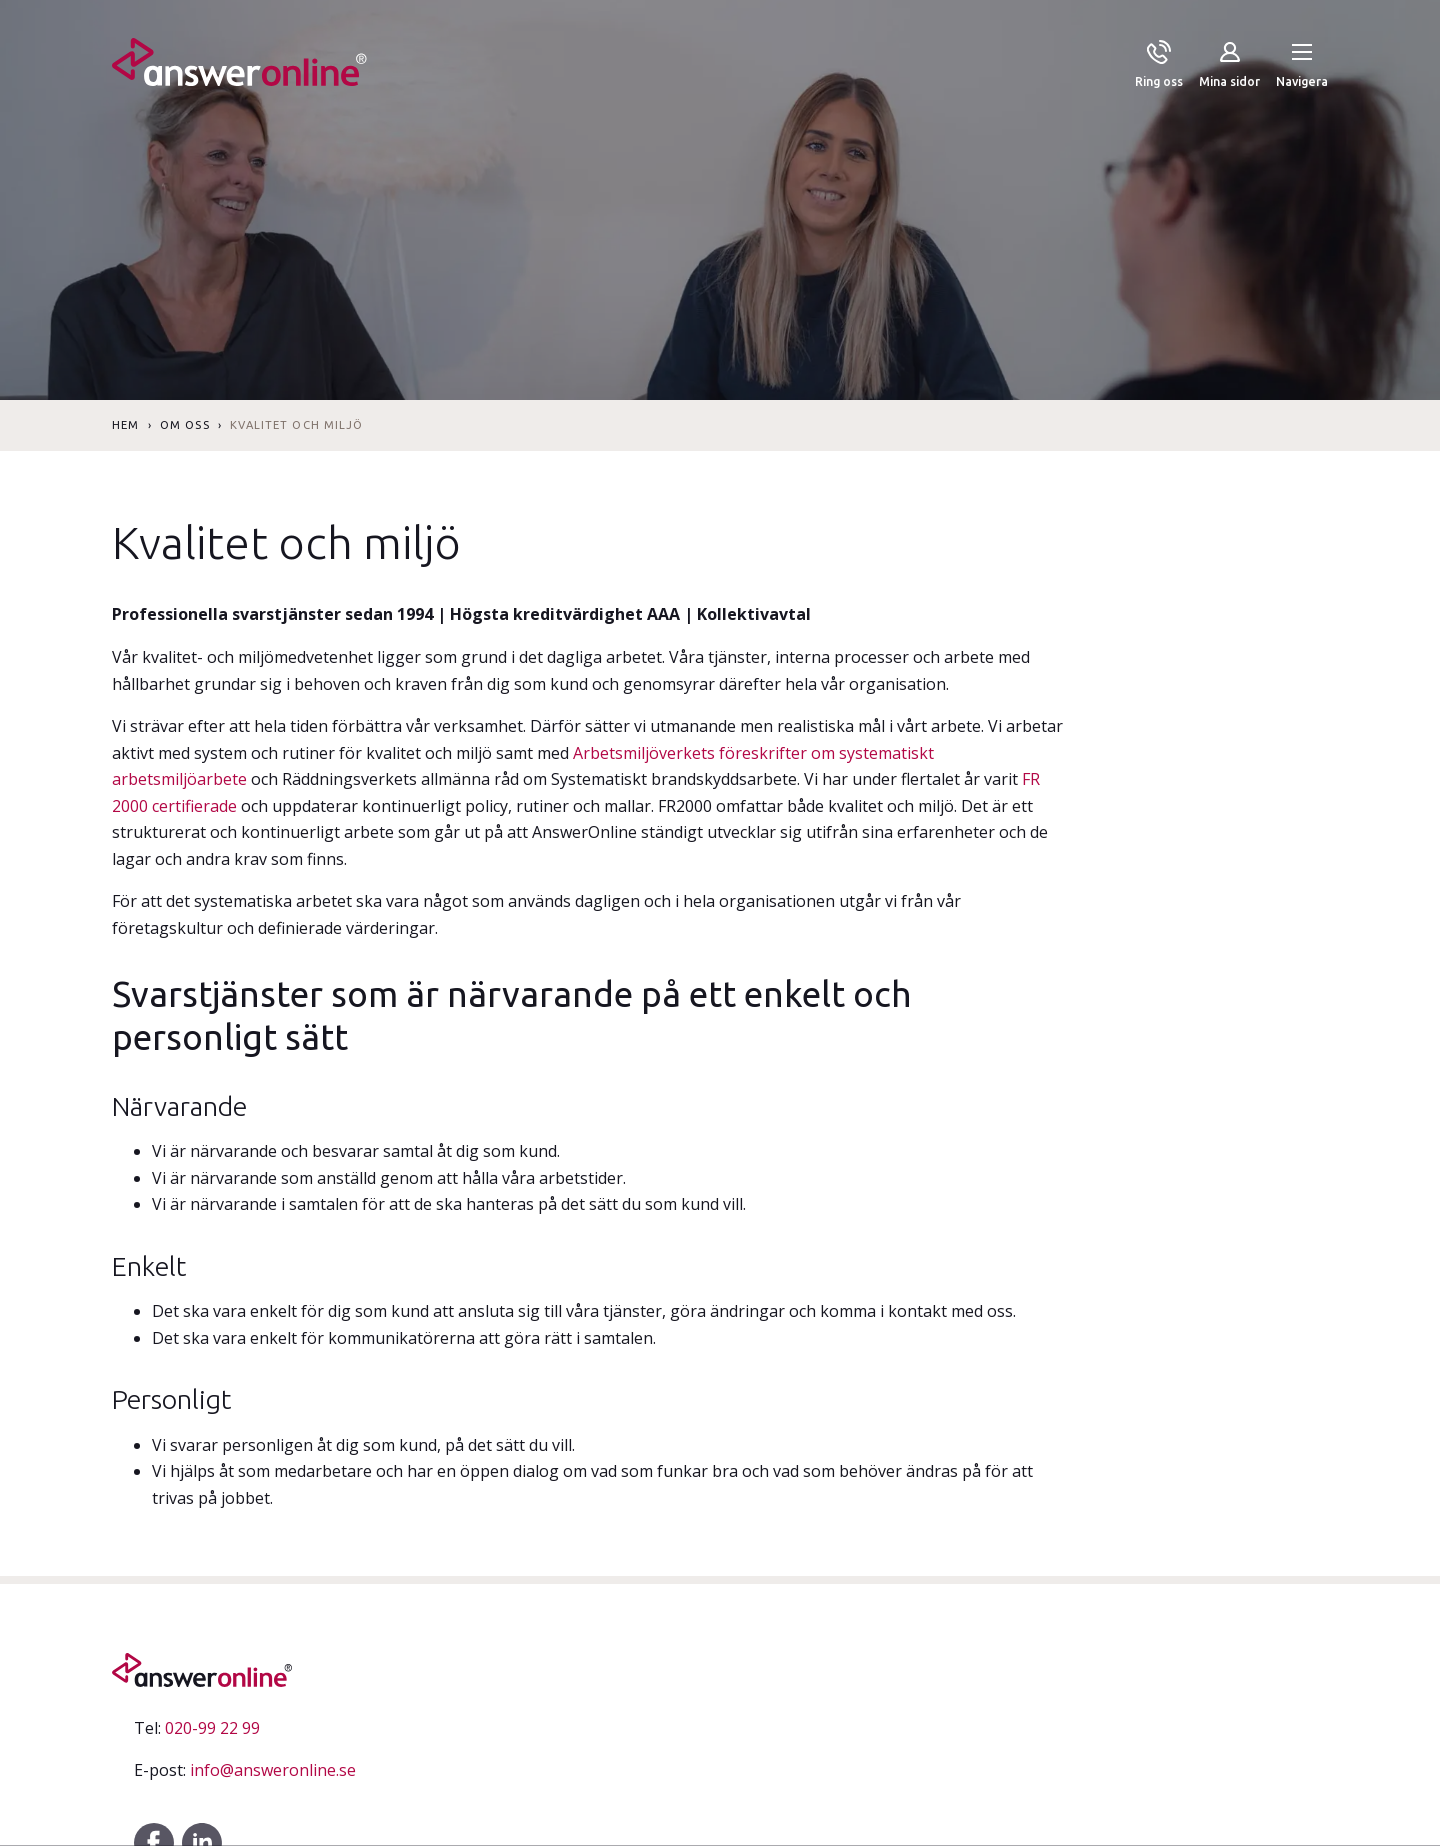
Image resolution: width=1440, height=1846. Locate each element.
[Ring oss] (1159, 66)
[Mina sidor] (1229, 66)
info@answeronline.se (245, 1770)
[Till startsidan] (239, 66)
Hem (125, 425)
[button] (1302, 66)
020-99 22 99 (197, 1728)
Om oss (185, 425)
